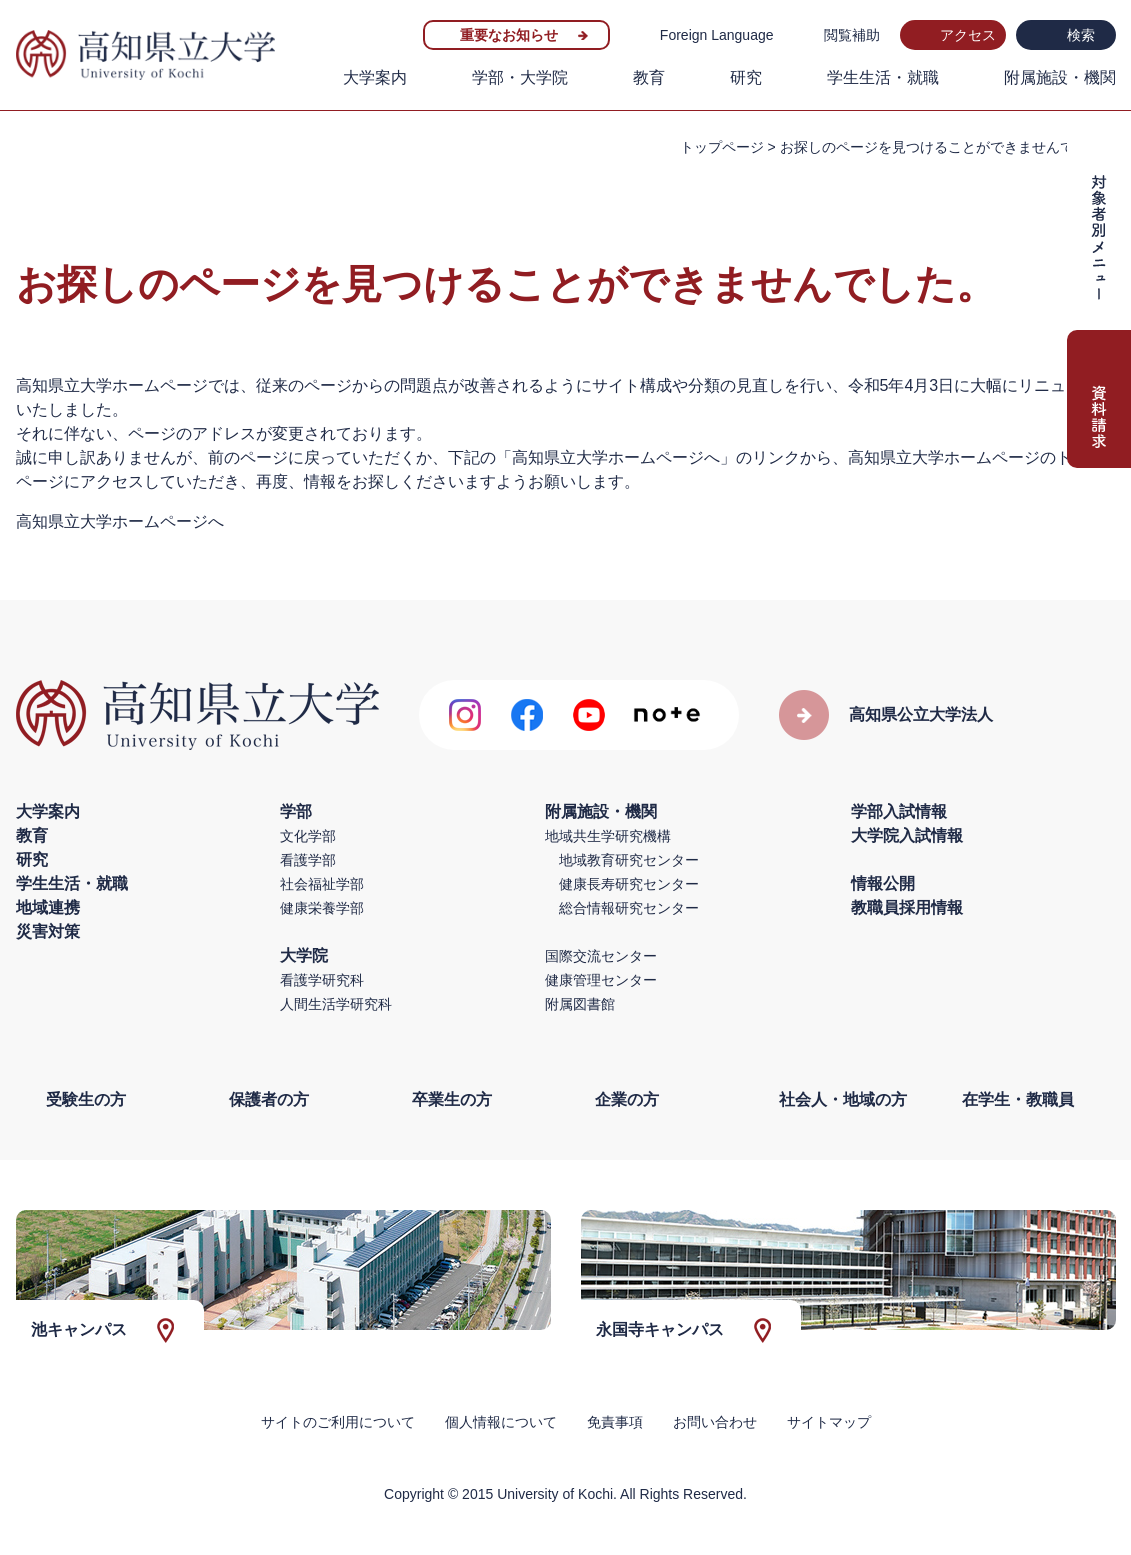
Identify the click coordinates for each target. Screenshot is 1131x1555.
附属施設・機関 (1060, 77)
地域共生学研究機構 (608, 836)
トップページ (722, 147)
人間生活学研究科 (336, 1004)
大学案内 (375, 77)
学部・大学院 (520, 77)
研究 (746, 77)
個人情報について (501, 1422)
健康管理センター (601, 980)
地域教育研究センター (629, 860)
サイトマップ (829, 1422)
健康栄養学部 (322, 908)
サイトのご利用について (338, 1422)
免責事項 (615, 1422)
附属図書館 (580, 1004)
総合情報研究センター (629, 908)
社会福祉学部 (322, 884)
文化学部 (308, 836)
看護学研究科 (322, 980)
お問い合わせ (715, 1422)
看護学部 (308, 860)
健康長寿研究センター (629, 884)
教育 (649, 77)
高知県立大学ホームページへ (120, 521)
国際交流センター (601, 956)
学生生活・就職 (883, 77)
